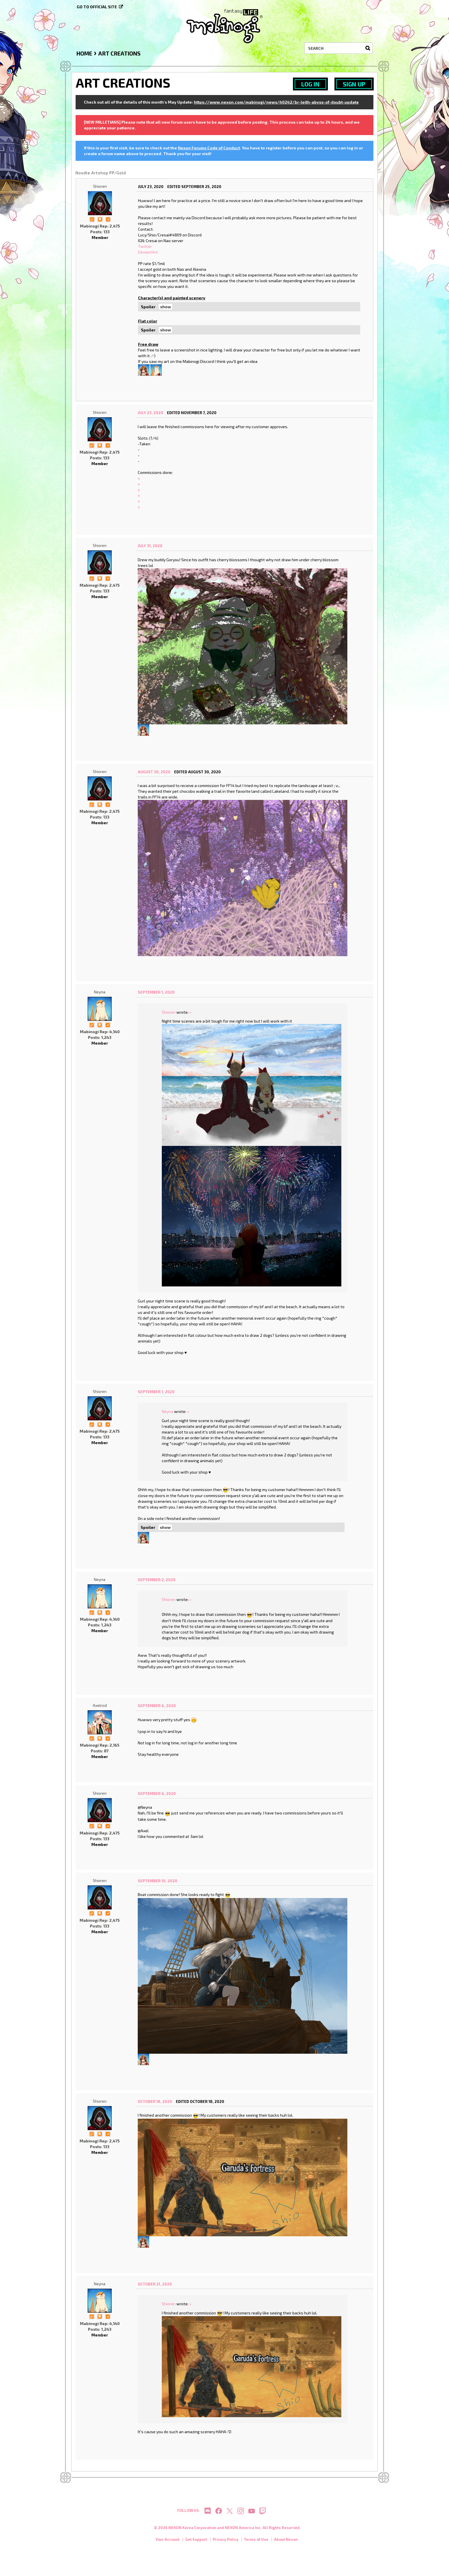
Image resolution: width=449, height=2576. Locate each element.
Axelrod (100, 1705)
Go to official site (97, 6)
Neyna (99, 991)
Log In (310, 84)
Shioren (100, 186)
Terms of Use (256, 2541)
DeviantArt (148, 252)
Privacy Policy (225, 2541)
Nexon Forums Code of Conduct (209, 147)
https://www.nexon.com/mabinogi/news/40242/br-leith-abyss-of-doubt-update (276, 102)
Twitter (145, 246)
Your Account (167, 2541)
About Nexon (286, 2541)
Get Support (196, 2541)
